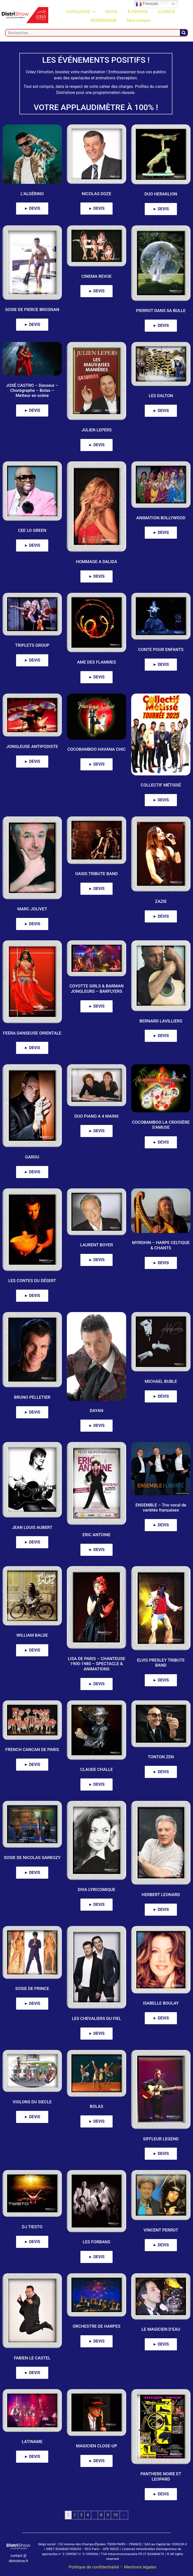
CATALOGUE (80, 11)
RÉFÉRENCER (103, 20)
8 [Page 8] (101, 2515)
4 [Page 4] (88, 2515)
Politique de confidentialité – (96, 2566)
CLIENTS (166, 11)
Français (147, 4)
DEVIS (111, 11)
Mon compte (139, 20)
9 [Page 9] (108, 2515)
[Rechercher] (183, 32)
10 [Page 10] (115, 2515)
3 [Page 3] (81, 2515)
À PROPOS (137, 11)
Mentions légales (140, 2566)
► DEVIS (32, 208)
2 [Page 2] (75, 2515)
